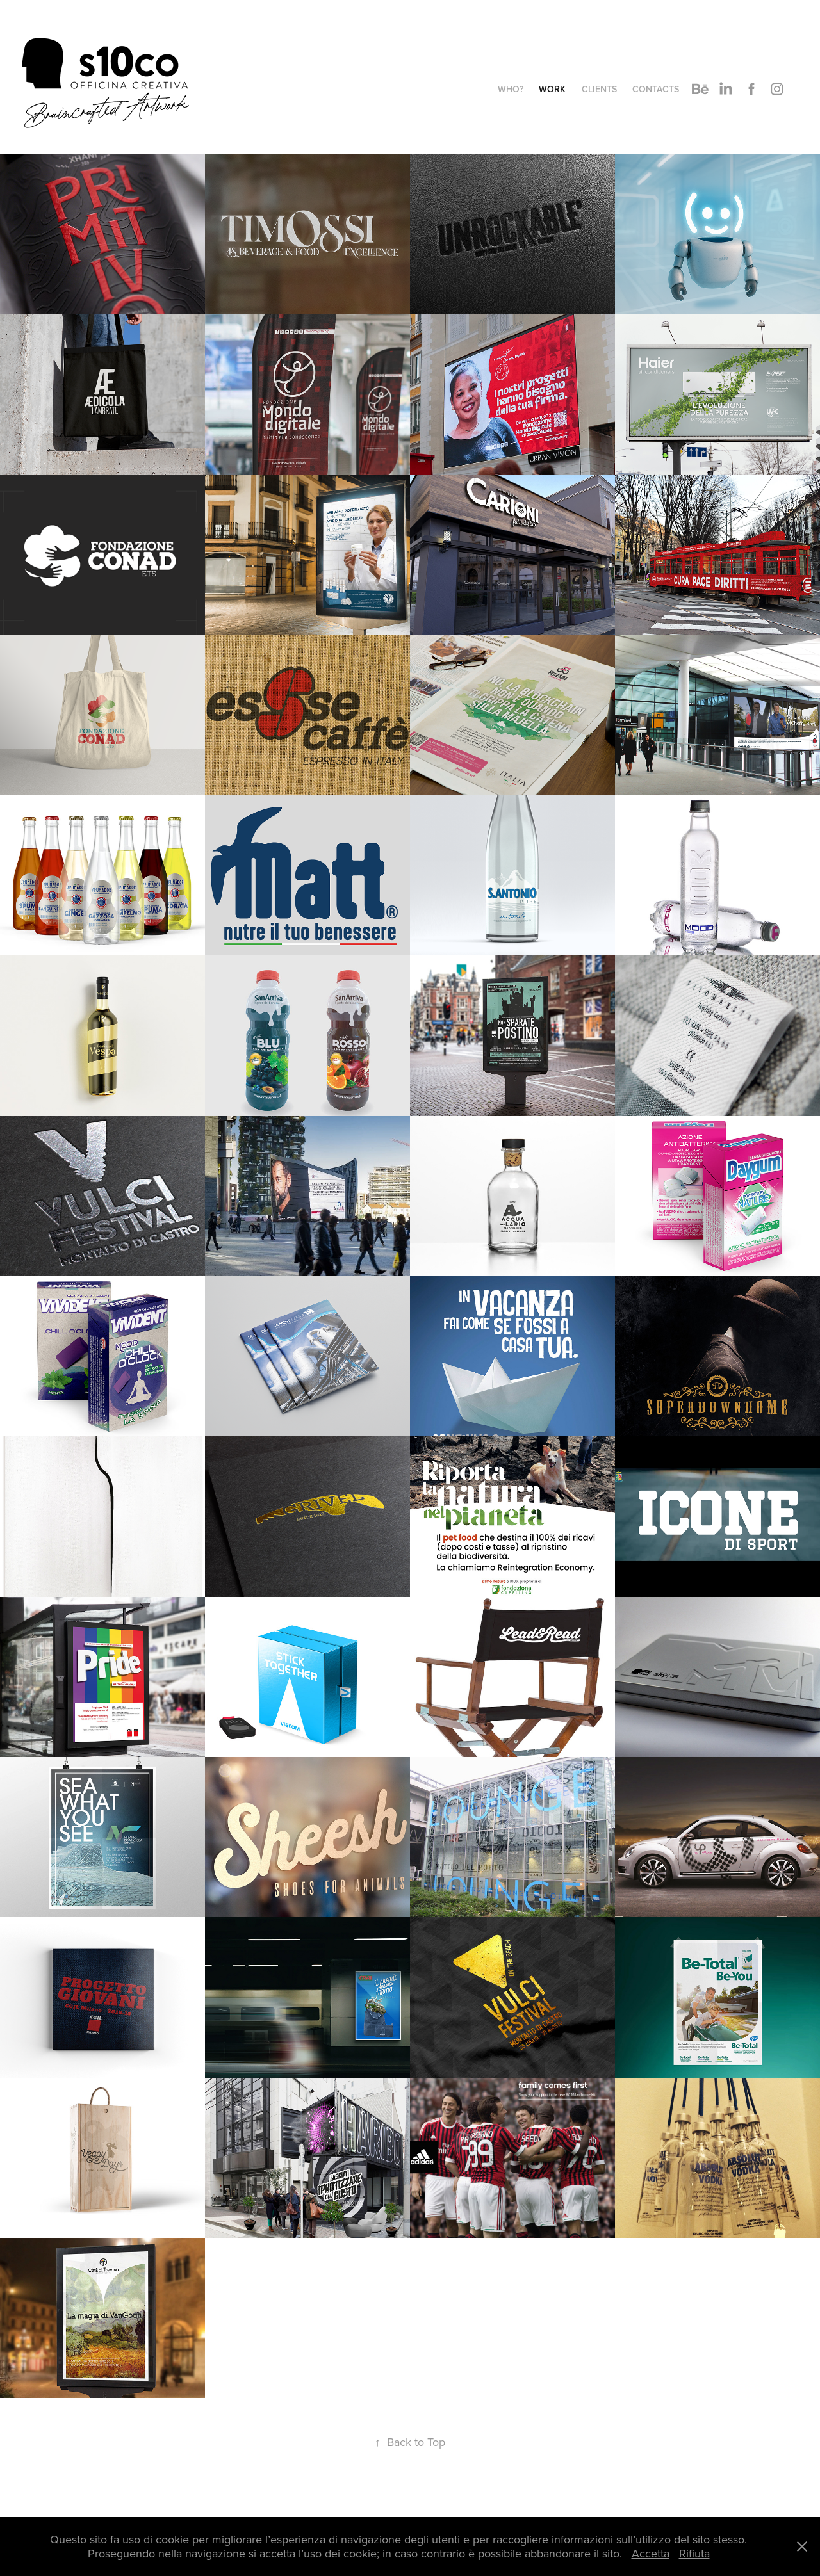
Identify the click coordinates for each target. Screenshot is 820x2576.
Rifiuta (694, 2553)
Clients (599, 89)
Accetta (650, 2553)
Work (552, 89)
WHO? (510, 89)
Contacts (655, 89)
